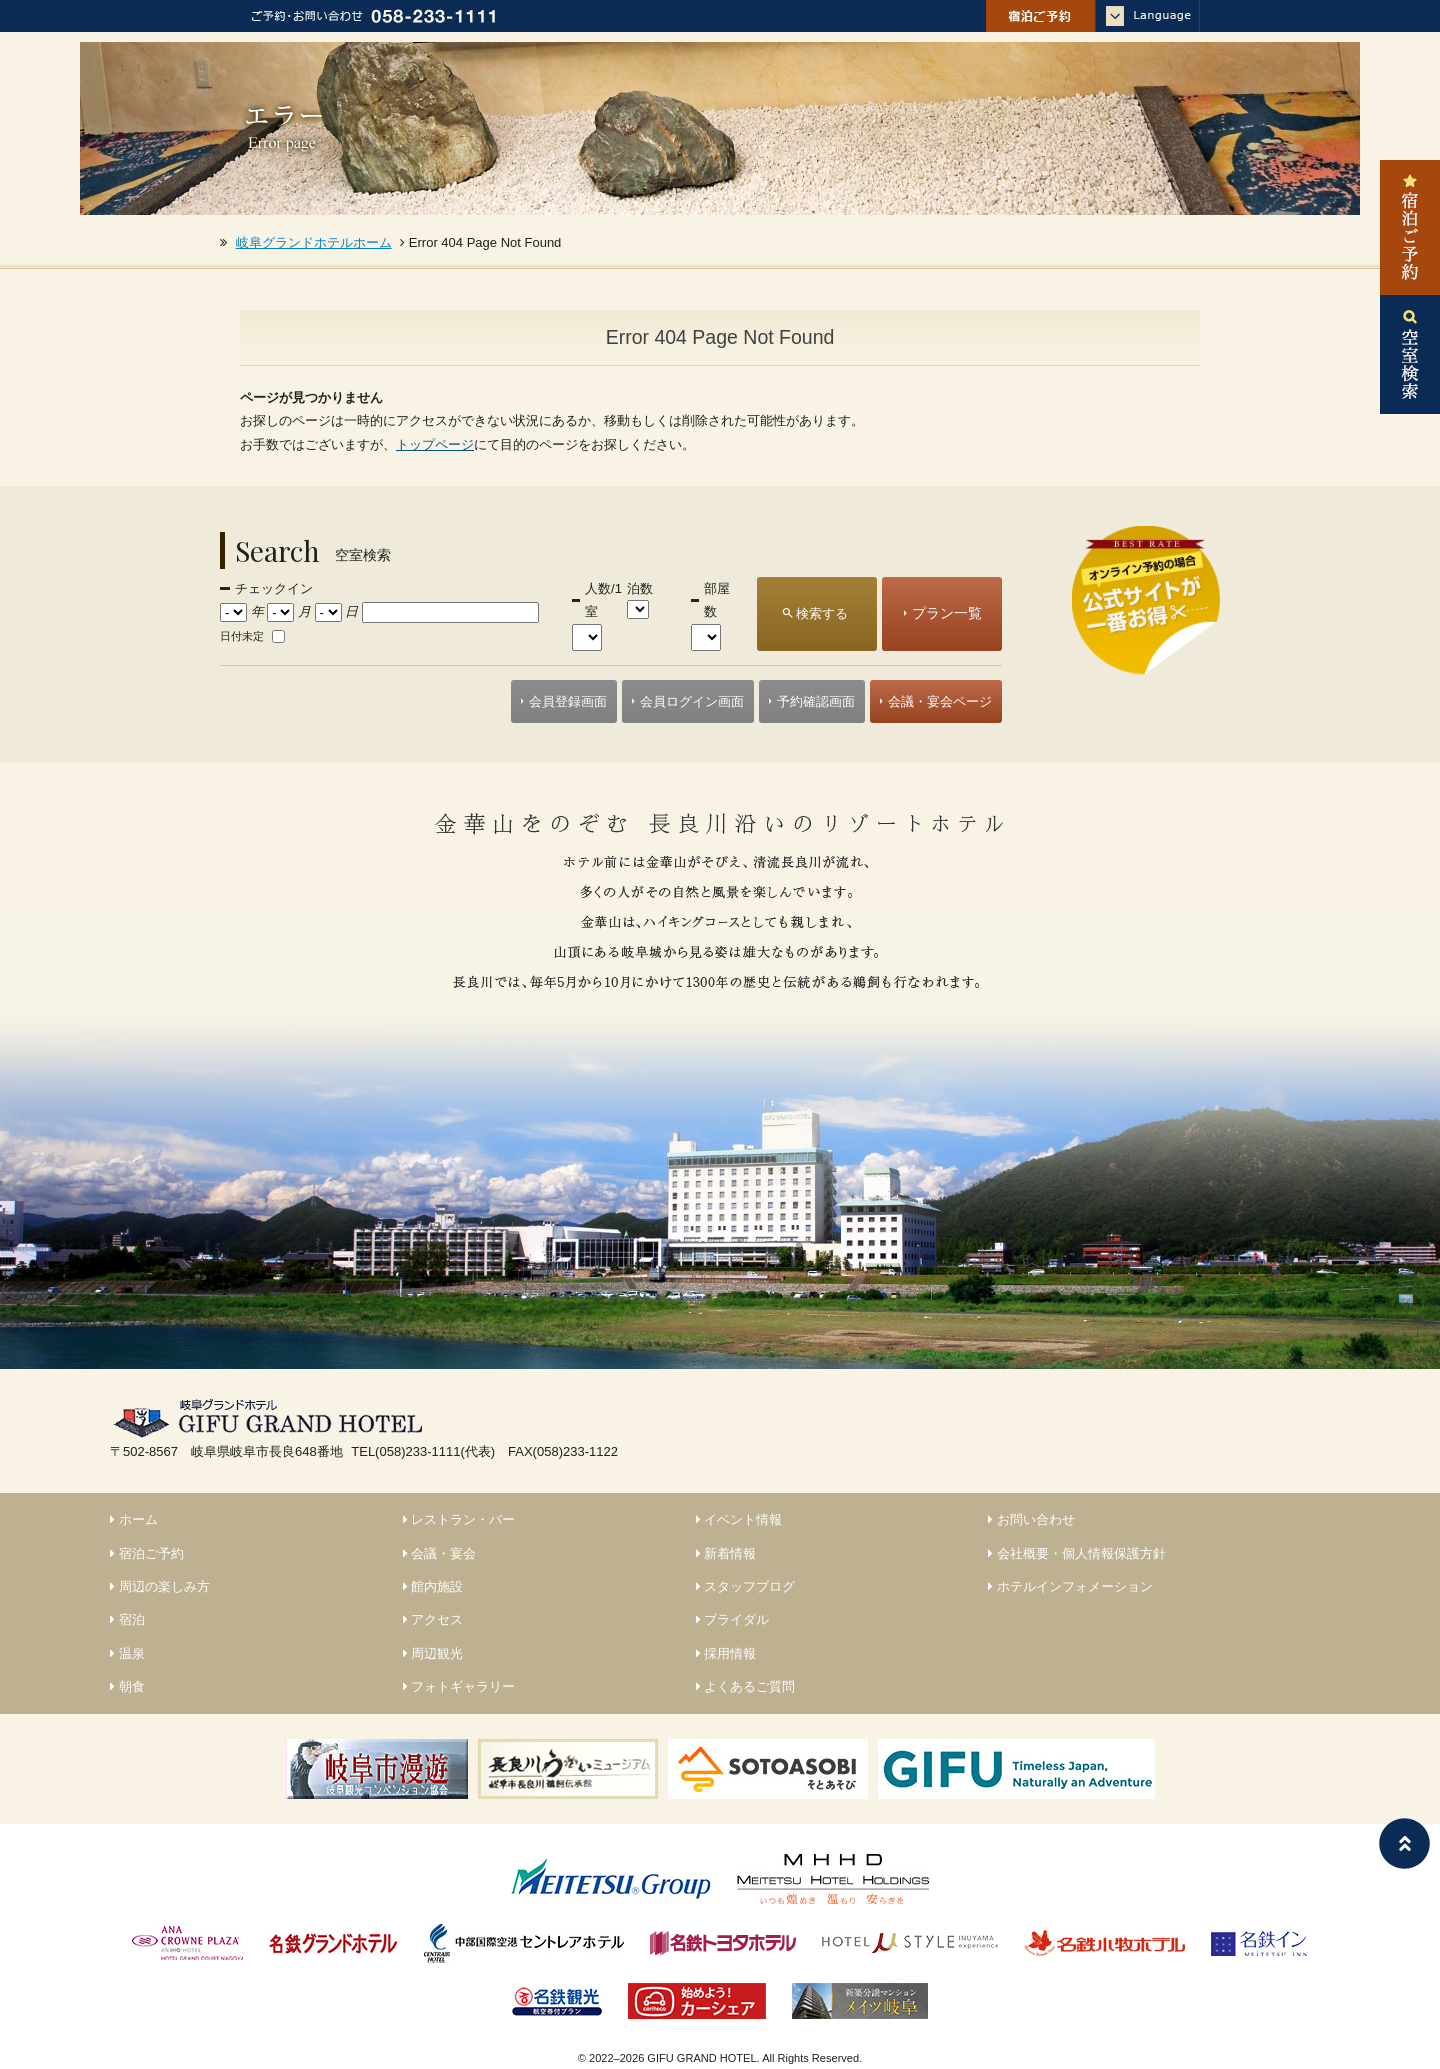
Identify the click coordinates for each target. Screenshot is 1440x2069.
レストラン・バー (459, 1519)
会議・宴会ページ (940, 701)
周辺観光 (433, 1653)
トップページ (435, 444)
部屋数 (717, 600)
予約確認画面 (816, 701)
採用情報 (726, 1653)
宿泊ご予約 (147, 1553)
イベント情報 (739, 1519)
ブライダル (733, 1619)
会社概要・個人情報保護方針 (1077, 1553)
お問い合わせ (1031, 1519)
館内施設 (433, 1586)
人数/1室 (603, 600)
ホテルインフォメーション (1070, 1586)
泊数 (640, 588)
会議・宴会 (440, 1553)
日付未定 (242, 636)
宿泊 (127, 1619)
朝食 (127, 1686)
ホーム (134, 1519)
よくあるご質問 (746, 1686)
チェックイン (274, 588)
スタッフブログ (746, 1586)
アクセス (433, 1619)
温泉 (127, 1653)
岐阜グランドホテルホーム (314, 242)
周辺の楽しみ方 (160, 1586)
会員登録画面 (568, 701)
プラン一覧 (947, 613)
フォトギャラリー (459, 1686)
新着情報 (726, 1553)
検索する (822, 613)
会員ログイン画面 (692, 701)
